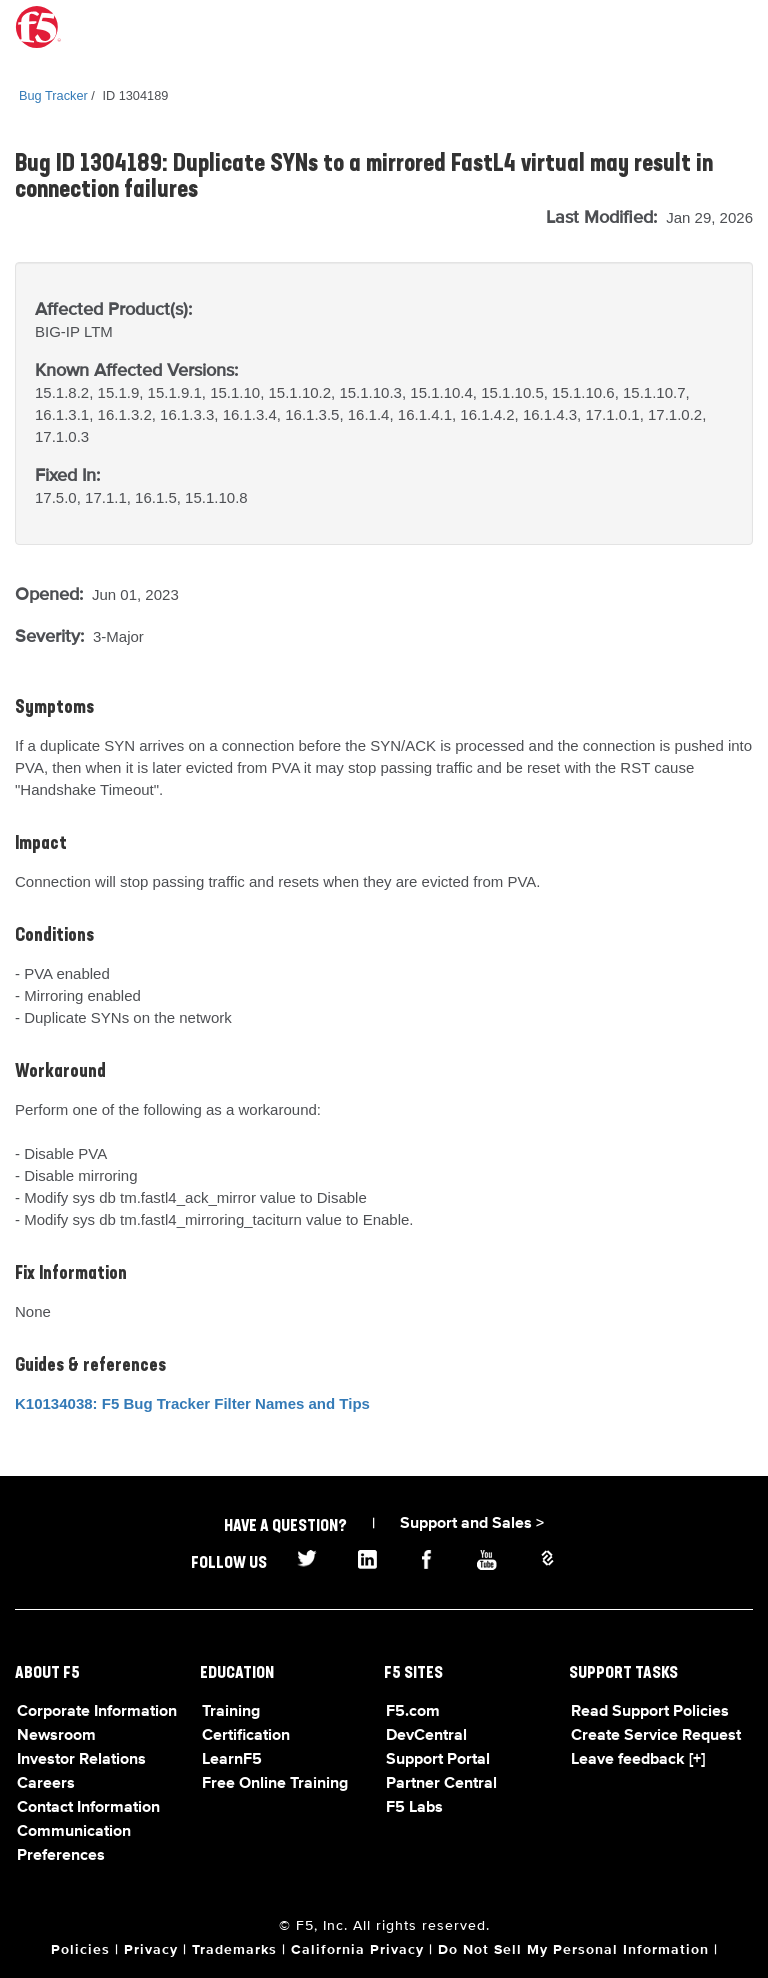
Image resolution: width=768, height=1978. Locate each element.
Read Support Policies (650, 1712)
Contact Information (88, 1808)
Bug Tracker (53, 95)
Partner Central (441, 1784)
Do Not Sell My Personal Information (573, 1950)
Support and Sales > (472, 1524)
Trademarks (234, 1950)
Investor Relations (81, 1760)
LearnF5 (232, 1760)
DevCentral (426, 1736)
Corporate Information (97, 1712)
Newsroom (56, 1736)
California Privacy (357, 1950)
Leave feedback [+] (638, 1760)
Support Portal (438, 1760)
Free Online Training (275, 1784)
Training (231, 1712)
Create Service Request (656, 1736)
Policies (80, 1950)
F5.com (413, 1712)
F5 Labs (414, 1808)
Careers (46, 1784)
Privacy (151, 1950)
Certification (246, 1736)
